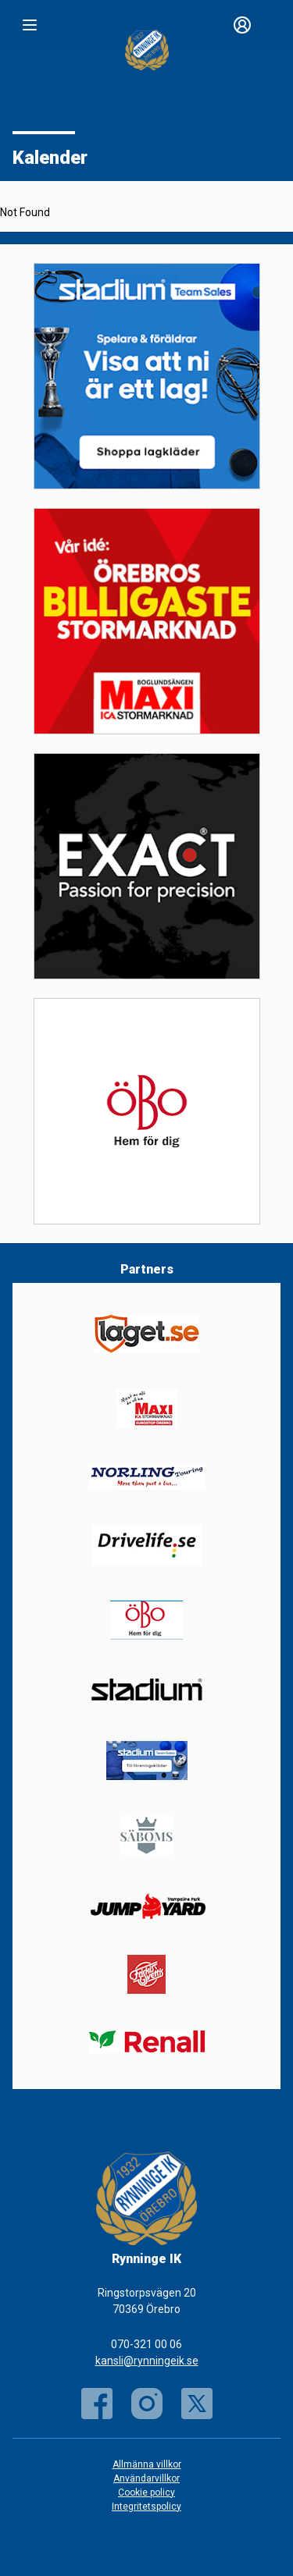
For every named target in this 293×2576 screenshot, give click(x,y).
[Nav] (30, 25)
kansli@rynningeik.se (146, 2360)
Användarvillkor (146, 2478)
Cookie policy (146, 2492)
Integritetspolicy (146, 2506)
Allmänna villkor (147, 2464)
